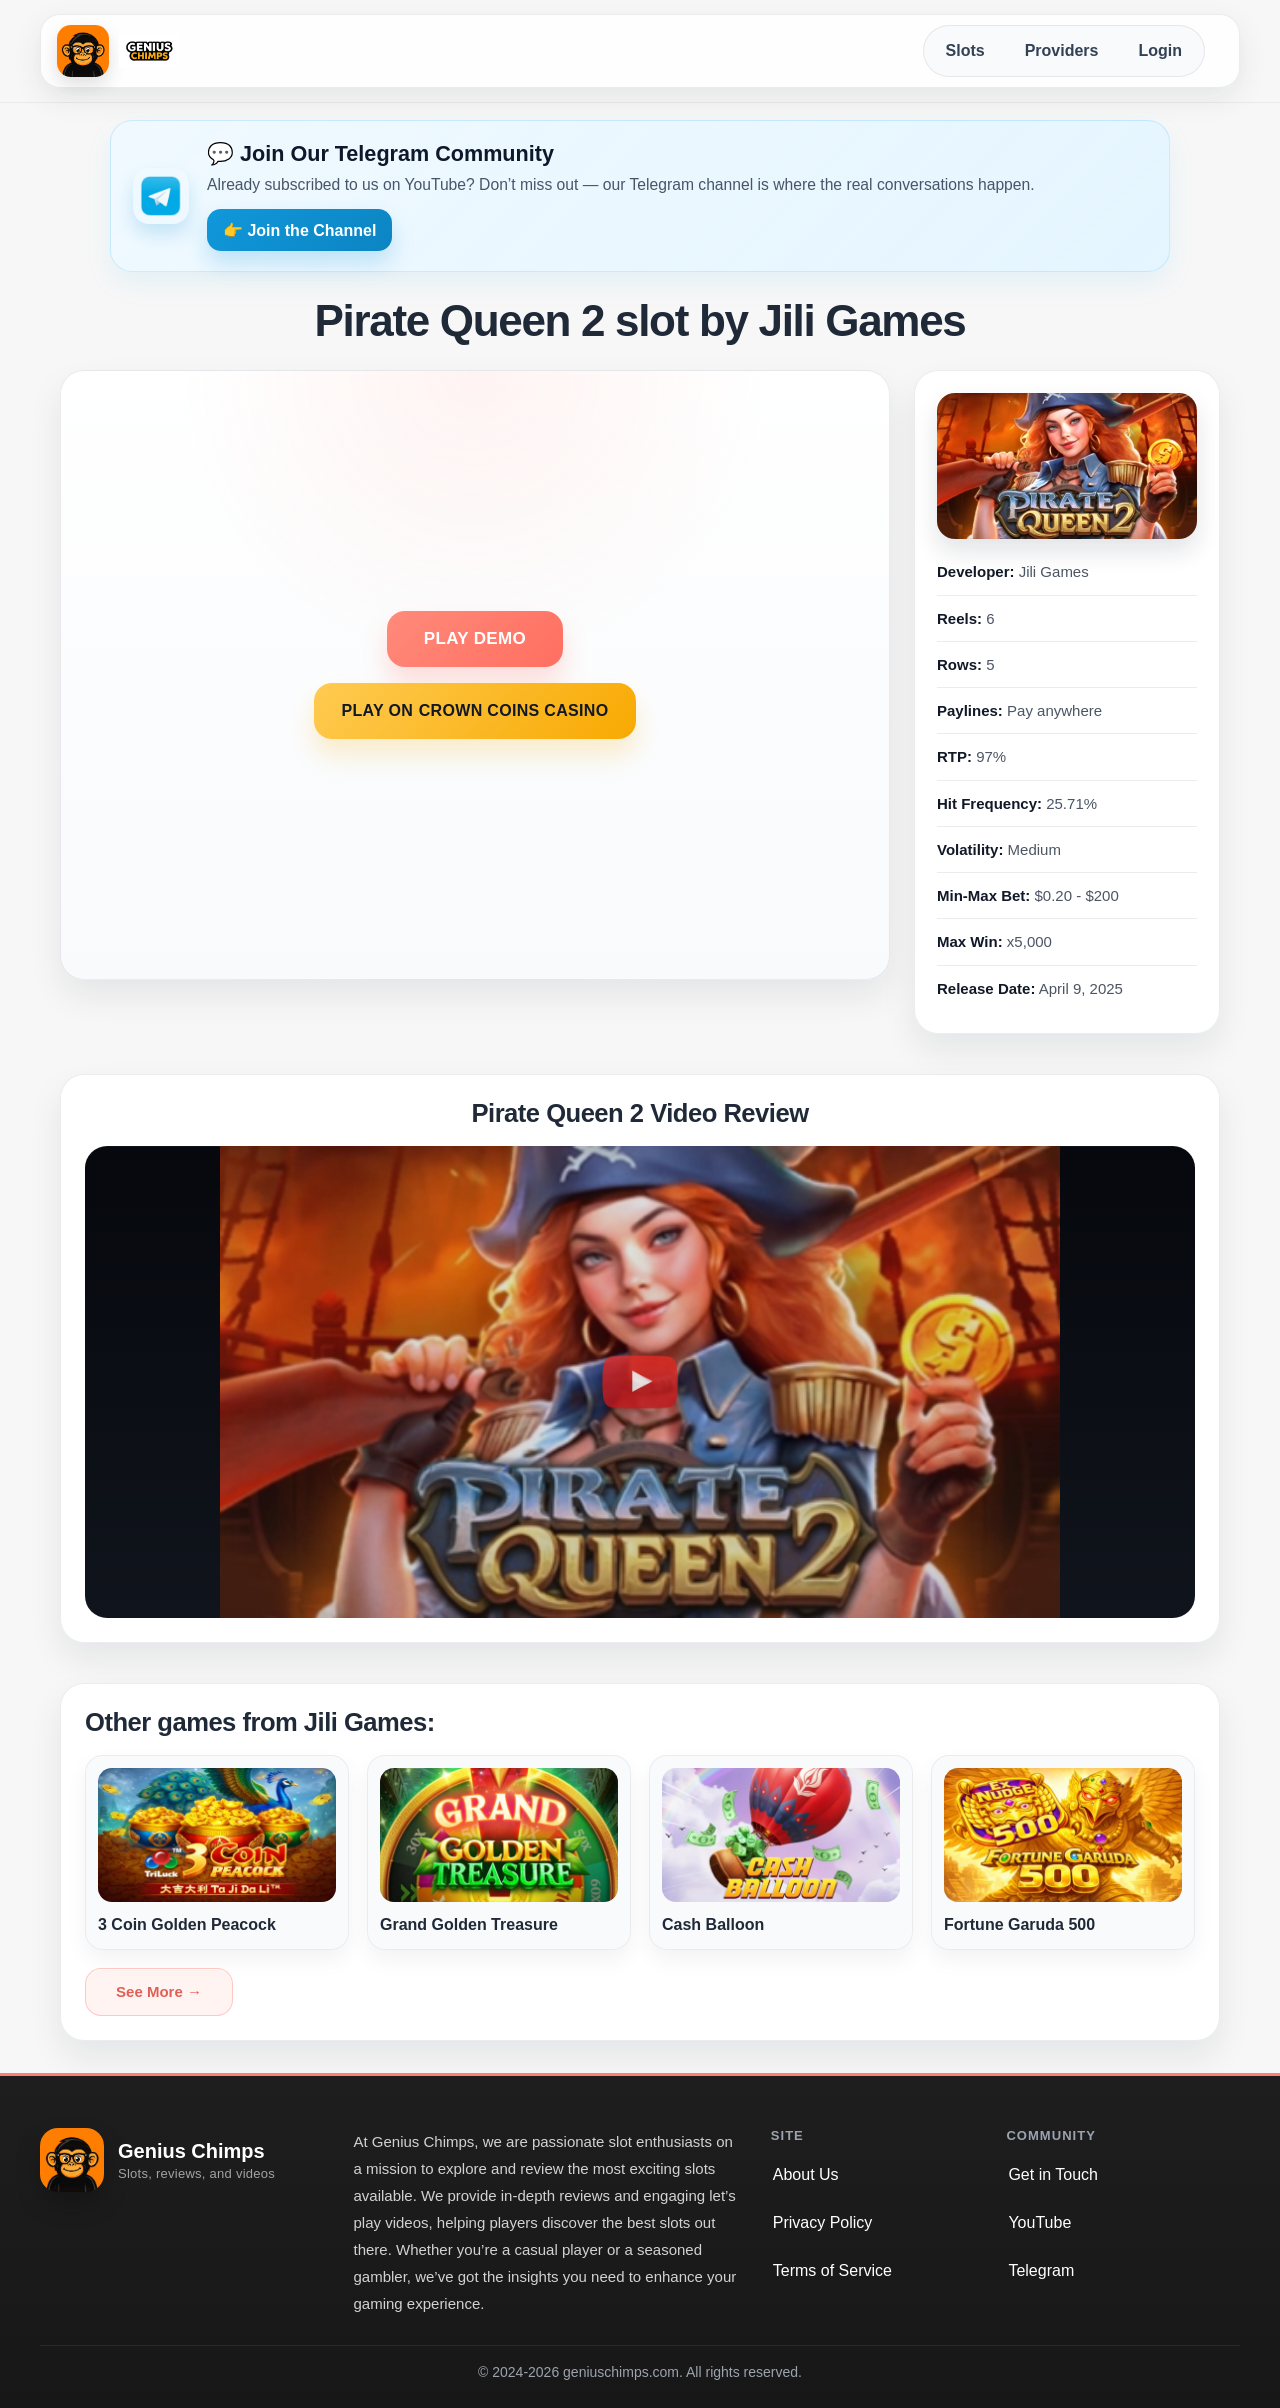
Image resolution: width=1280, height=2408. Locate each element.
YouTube (1039, 2222)
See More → (159, 1991)
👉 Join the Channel (299, 230)
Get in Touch (1053, 2174)
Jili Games (1054, 571)
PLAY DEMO (475, 638)
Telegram (1041, 2270)
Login (1160, 50)
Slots (965, 50)
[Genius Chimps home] (118, 51)
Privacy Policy (823, 2222)
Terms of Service (832, 2270)
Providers (1062, 50)
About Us (806, 2174)
